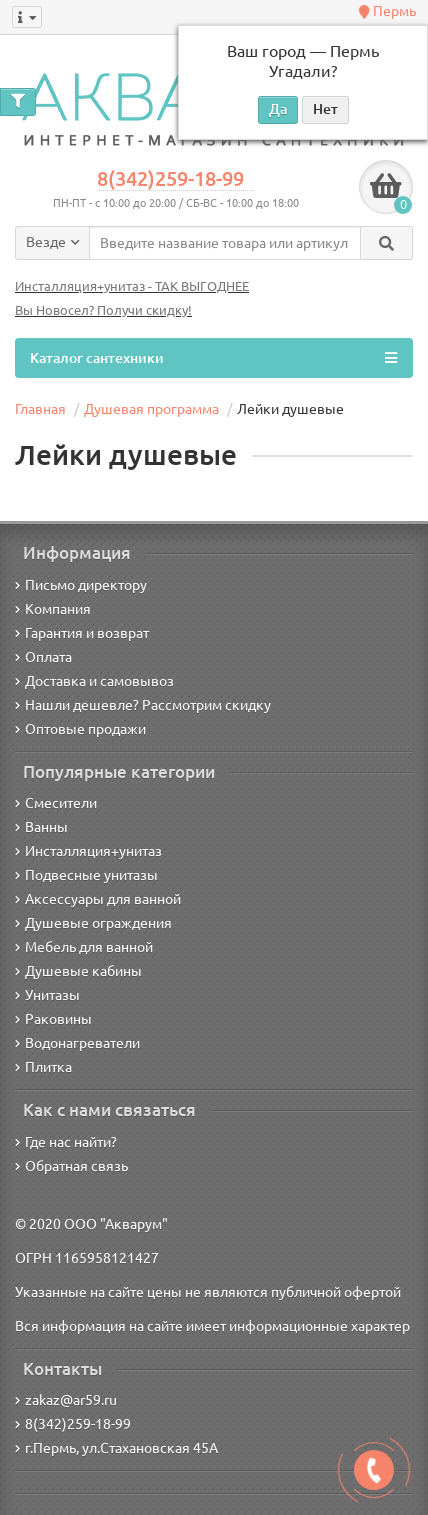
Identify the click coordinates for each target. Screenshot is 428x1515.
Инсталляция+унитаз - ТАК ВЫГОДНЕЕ (132, 286)
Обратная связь (71, 1166)
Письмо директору (81, 585)
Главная (40, 409)
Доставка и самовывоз (94, 681)
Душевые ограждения (93, 923)
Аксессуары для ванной (98, 899)
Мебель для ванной (84, 947)
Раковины (53, 1019)
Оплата (43, 657)
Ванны (41, 827)
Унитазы (47, 995)
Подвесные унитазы (86, 875)
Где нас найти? (66, 1142)
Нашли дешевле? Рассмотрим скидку (143, 705)
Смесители (56, 803)
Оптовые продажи (80, 729)
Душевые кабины (78, 971)
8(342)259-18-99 (170, 179)
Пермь (387, 11)
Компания (53, 609)
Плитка (43, 1067)
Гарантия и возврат (82, 633)
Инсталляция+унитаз (88, 851)
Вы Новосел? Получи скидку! (103, 310)
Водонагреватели (77, 1043)
